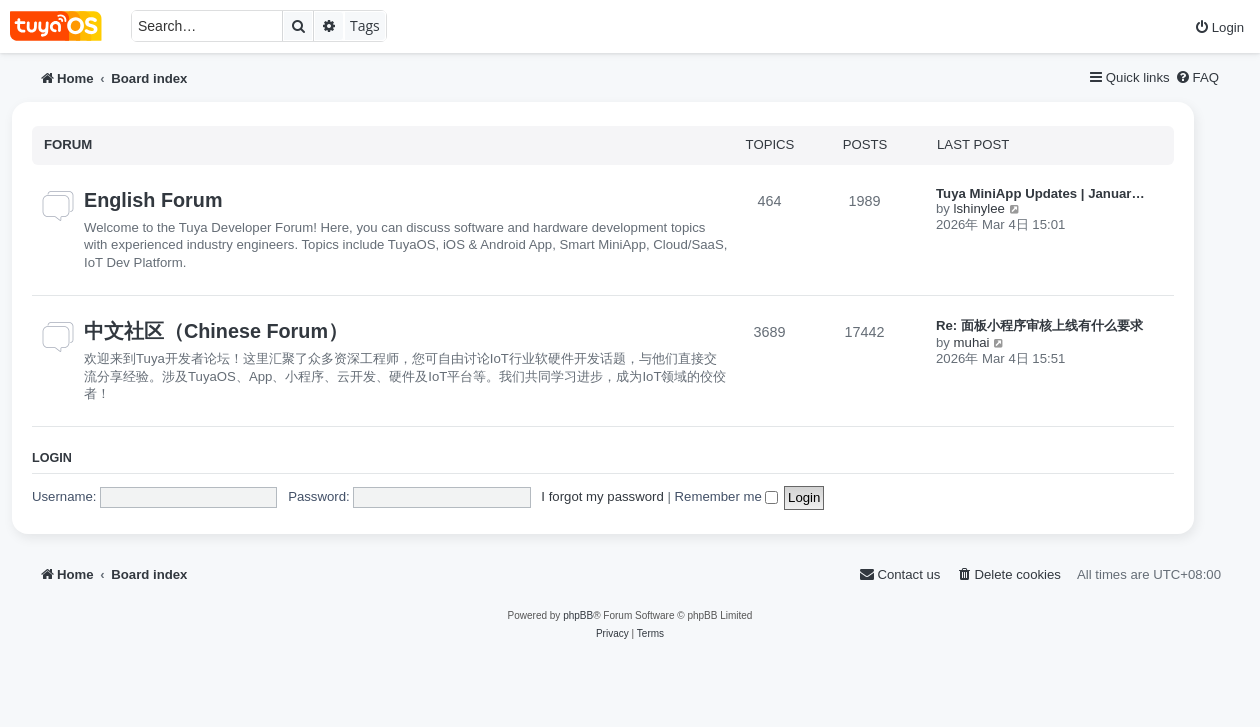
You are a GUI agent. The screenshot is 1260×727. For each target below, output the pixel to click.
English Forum (153, 200)
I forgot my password (602, 496)
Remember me (727, 496)
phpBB (578, 615)
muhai (972, 342)
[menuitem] (1219, 27)
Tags (365, 25)
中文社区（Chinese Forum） (216, 331)
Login (52, 458)
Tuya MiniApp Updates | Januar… (1040, 193)
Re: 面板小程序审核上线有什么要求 (1039, 325)
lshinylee (979, 208)
